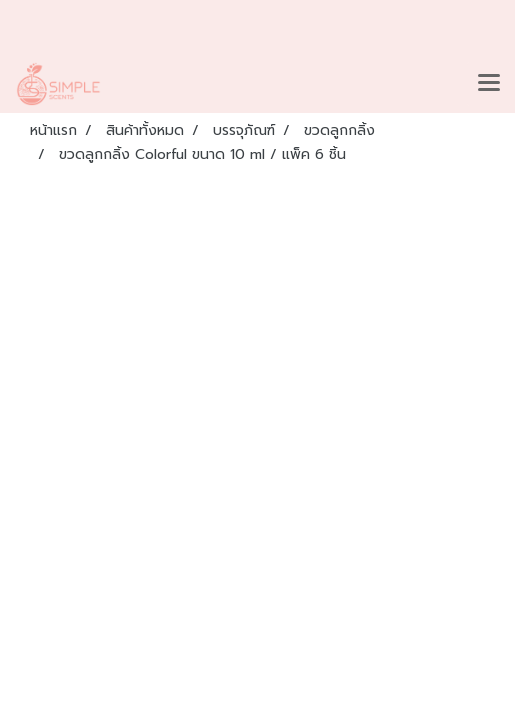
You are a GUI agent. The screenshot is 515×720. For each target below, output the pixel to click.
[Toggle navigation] (489, 84)
